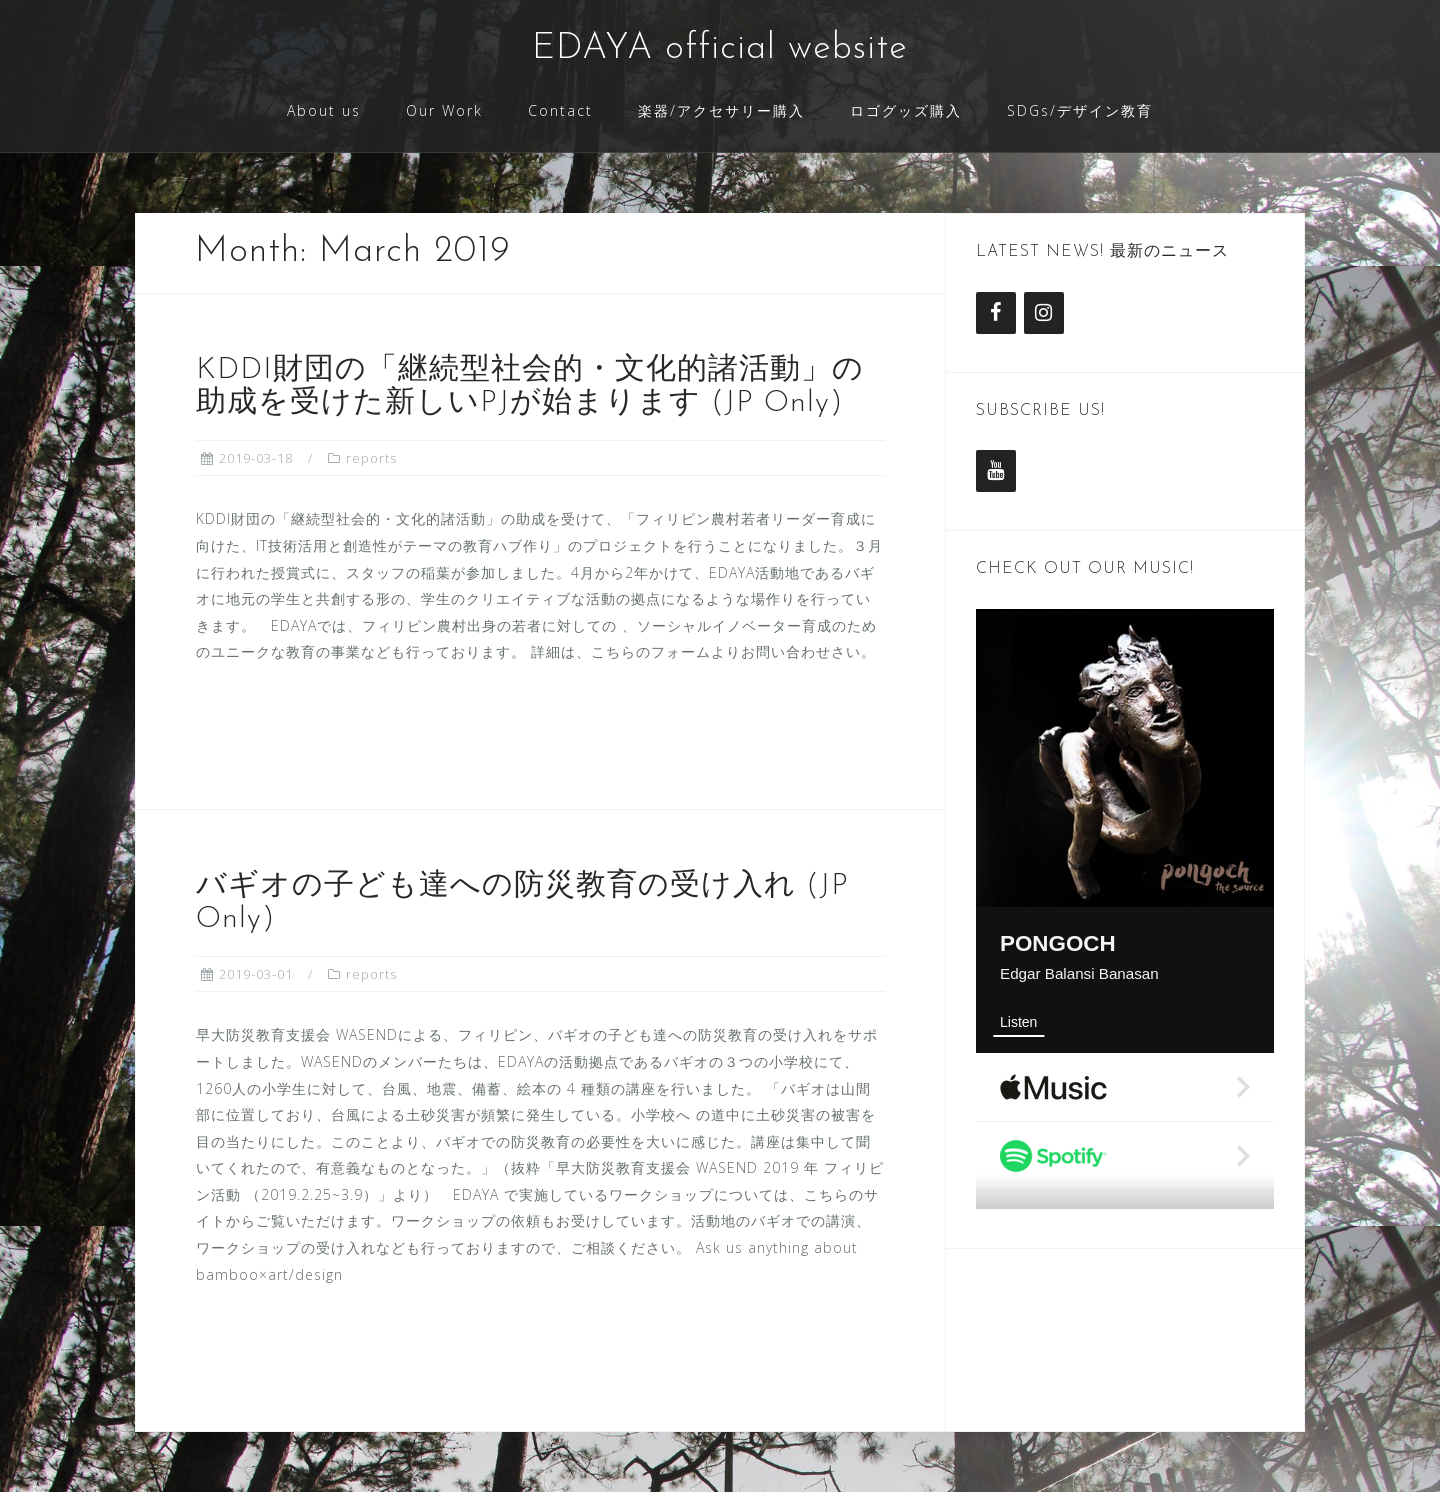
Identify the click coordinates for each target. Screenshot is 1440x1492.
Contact (560, 110)
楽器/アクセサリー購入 (721, 110)
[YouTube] (996, 471)
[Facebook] (996, 313)
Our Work (444, 110)
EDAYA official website (720, 49)
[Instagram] (1044, 313)
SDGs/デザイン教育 (1080, 110)
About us (324, 110)
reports (371, 458)
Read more (283, 721)
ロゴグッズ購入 (906, 110)
